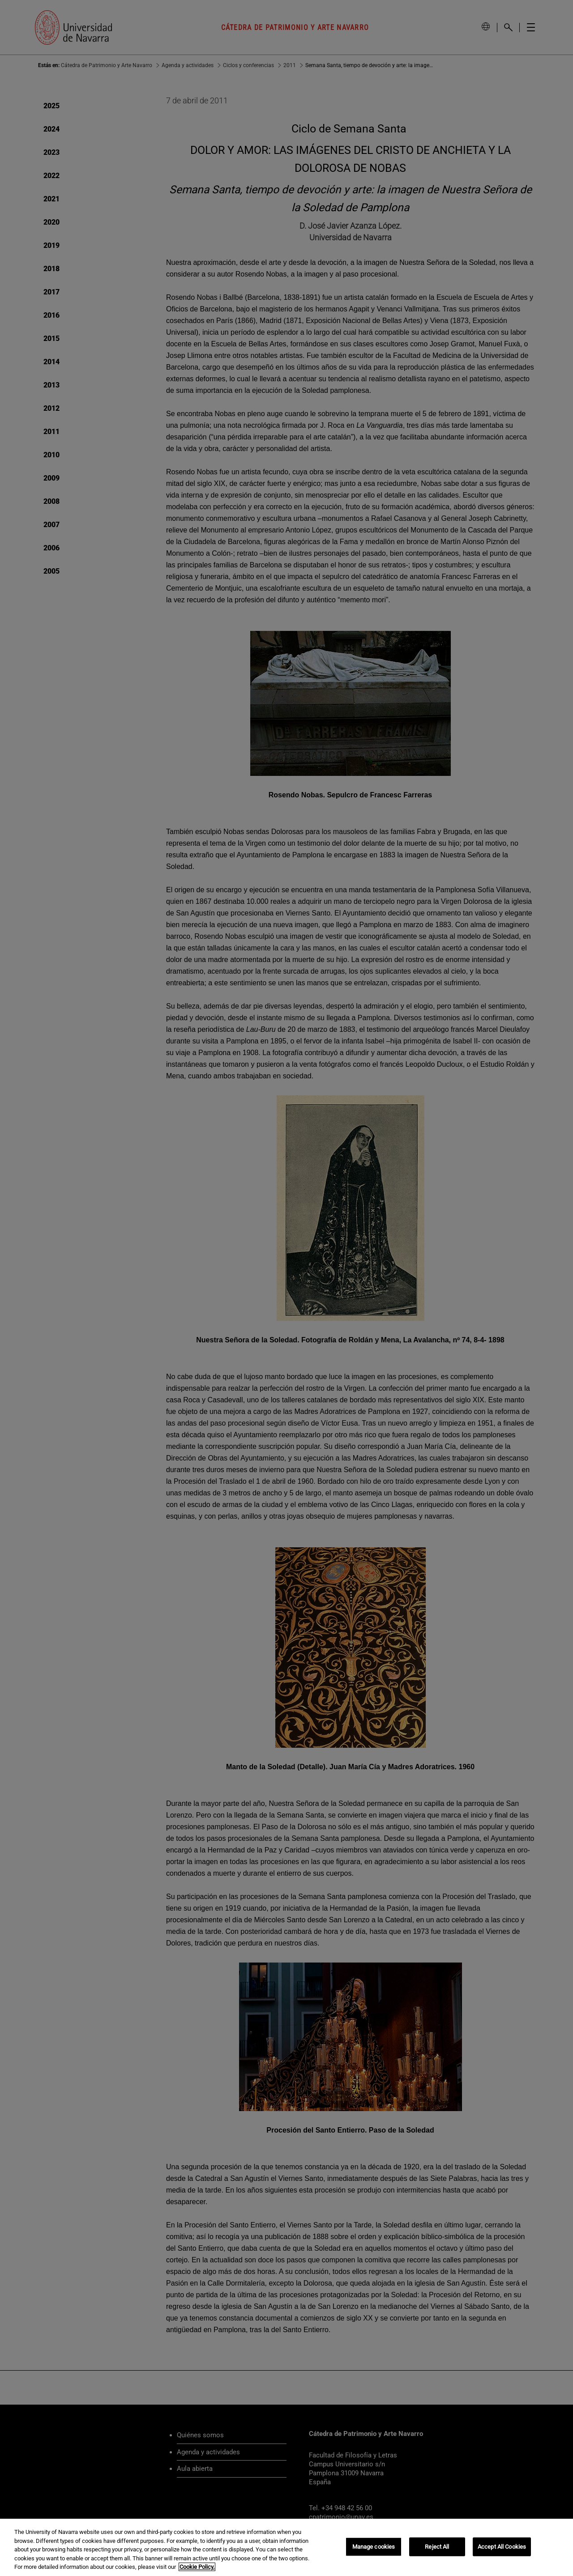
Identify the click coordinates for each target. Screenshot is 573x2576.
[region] (286, 2547)
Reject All (437, 2546)
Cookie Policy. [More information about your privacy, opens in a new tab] (197, 2566)
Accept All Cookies (502, 2546)
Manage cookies (373, 2546)
